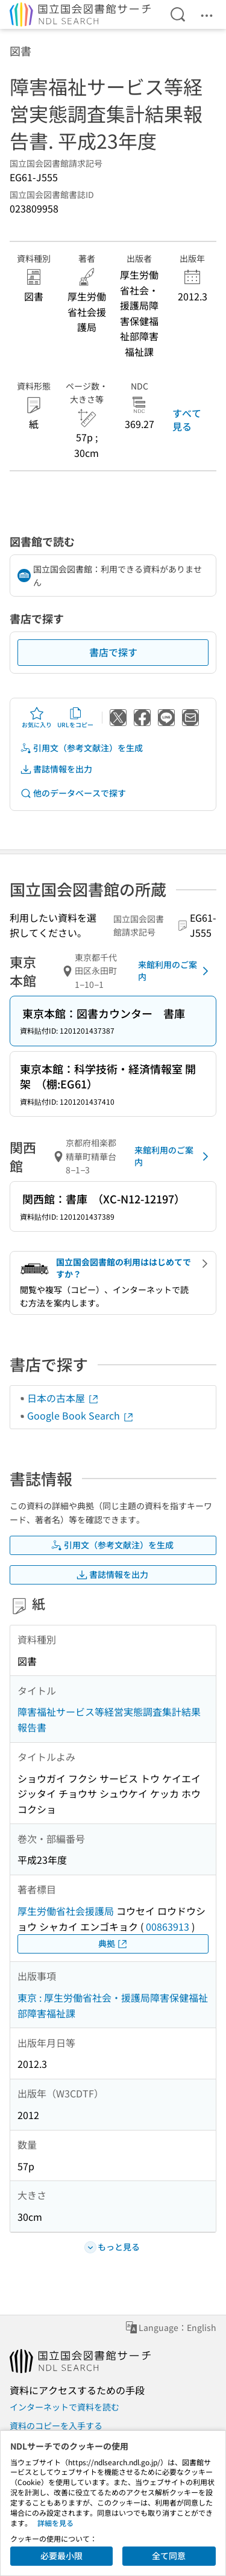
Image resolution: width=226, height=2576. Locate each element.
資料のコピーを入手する (56, 2425)
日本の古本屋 (63, 1398)
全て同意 (169, 2556)
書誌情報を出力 (56, 769)
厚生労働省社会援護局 (65, 1911)
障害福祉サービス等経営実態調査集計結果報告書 (109, 1719)
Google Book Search (80, 1415)
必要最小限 (61, 2556)
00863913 (167, 1926)
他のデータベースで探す (73, 793)
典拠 (113, 1943)
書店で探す (113, 652)
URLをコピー (75, 717)
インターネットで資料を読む (64, 2407)
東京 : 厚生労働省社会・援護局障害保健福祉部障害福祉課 (112, 2005)
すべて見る (186, 419)
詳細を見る (55, 2523)
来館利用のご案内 (175, 970)
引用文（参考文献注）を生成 (81, 748)
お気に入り (37, 717)
